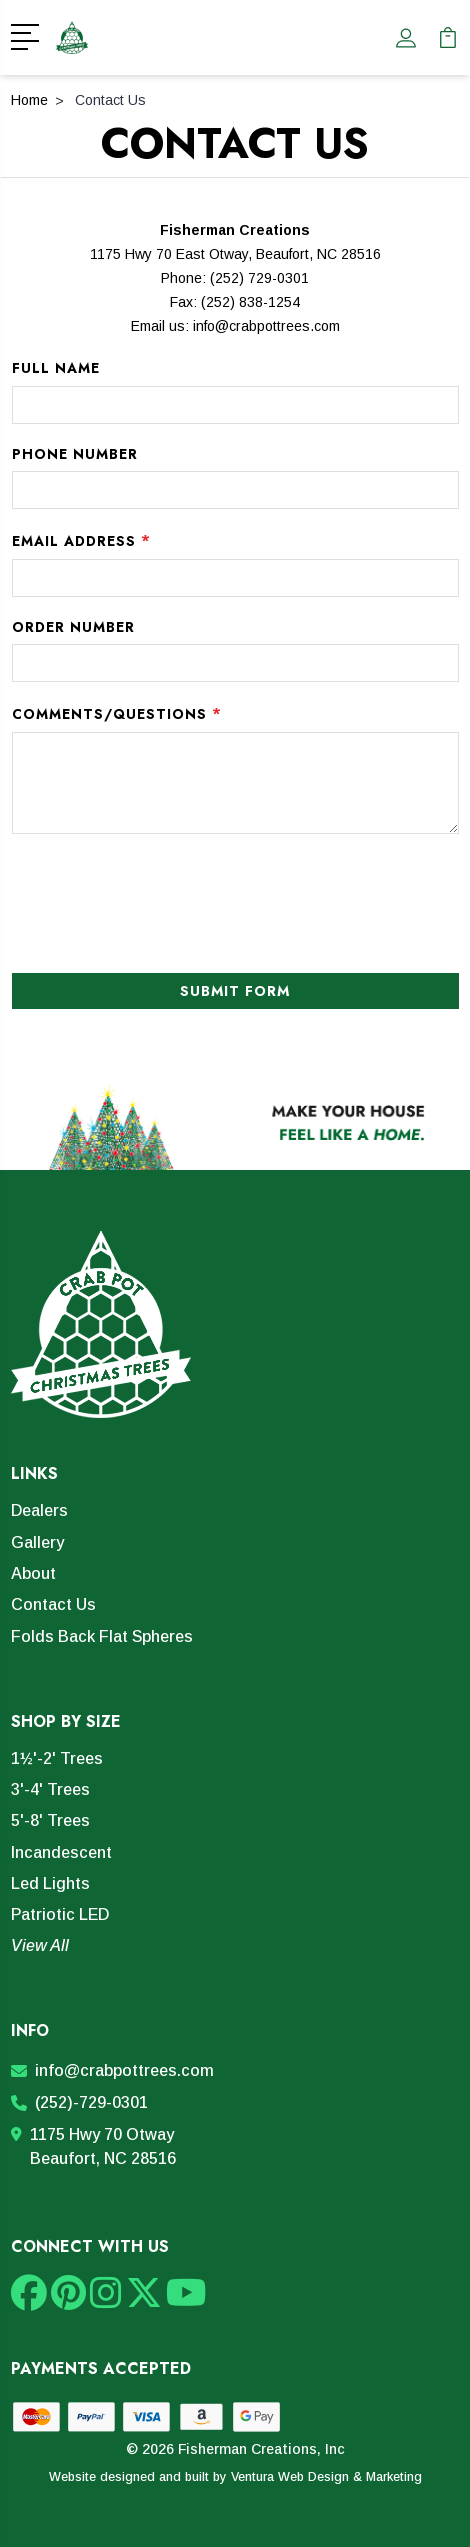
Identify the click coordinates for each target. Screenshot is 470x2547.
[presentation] (126, 893)
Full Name (56, 368)
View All (40, 1945)
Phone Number (75, 454)
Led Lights (50, 1883)
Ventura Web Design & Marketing (326, 2477)
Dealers (39, 1510)
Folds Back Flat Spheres (102, 1636)
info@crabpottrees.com (266, 326)
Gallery (37, 1542)
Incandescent (61, 1852)
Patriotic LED (60, 1914)
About (33, 1573)
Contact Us (53, 1604)
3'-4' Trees (50, 1789)
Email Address (81, 540)
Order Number (73, 627)
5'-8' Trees (50, 1820)
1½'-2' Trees (57, 1758)
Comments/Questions (117, 713)
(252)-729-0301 (79, 2102)
